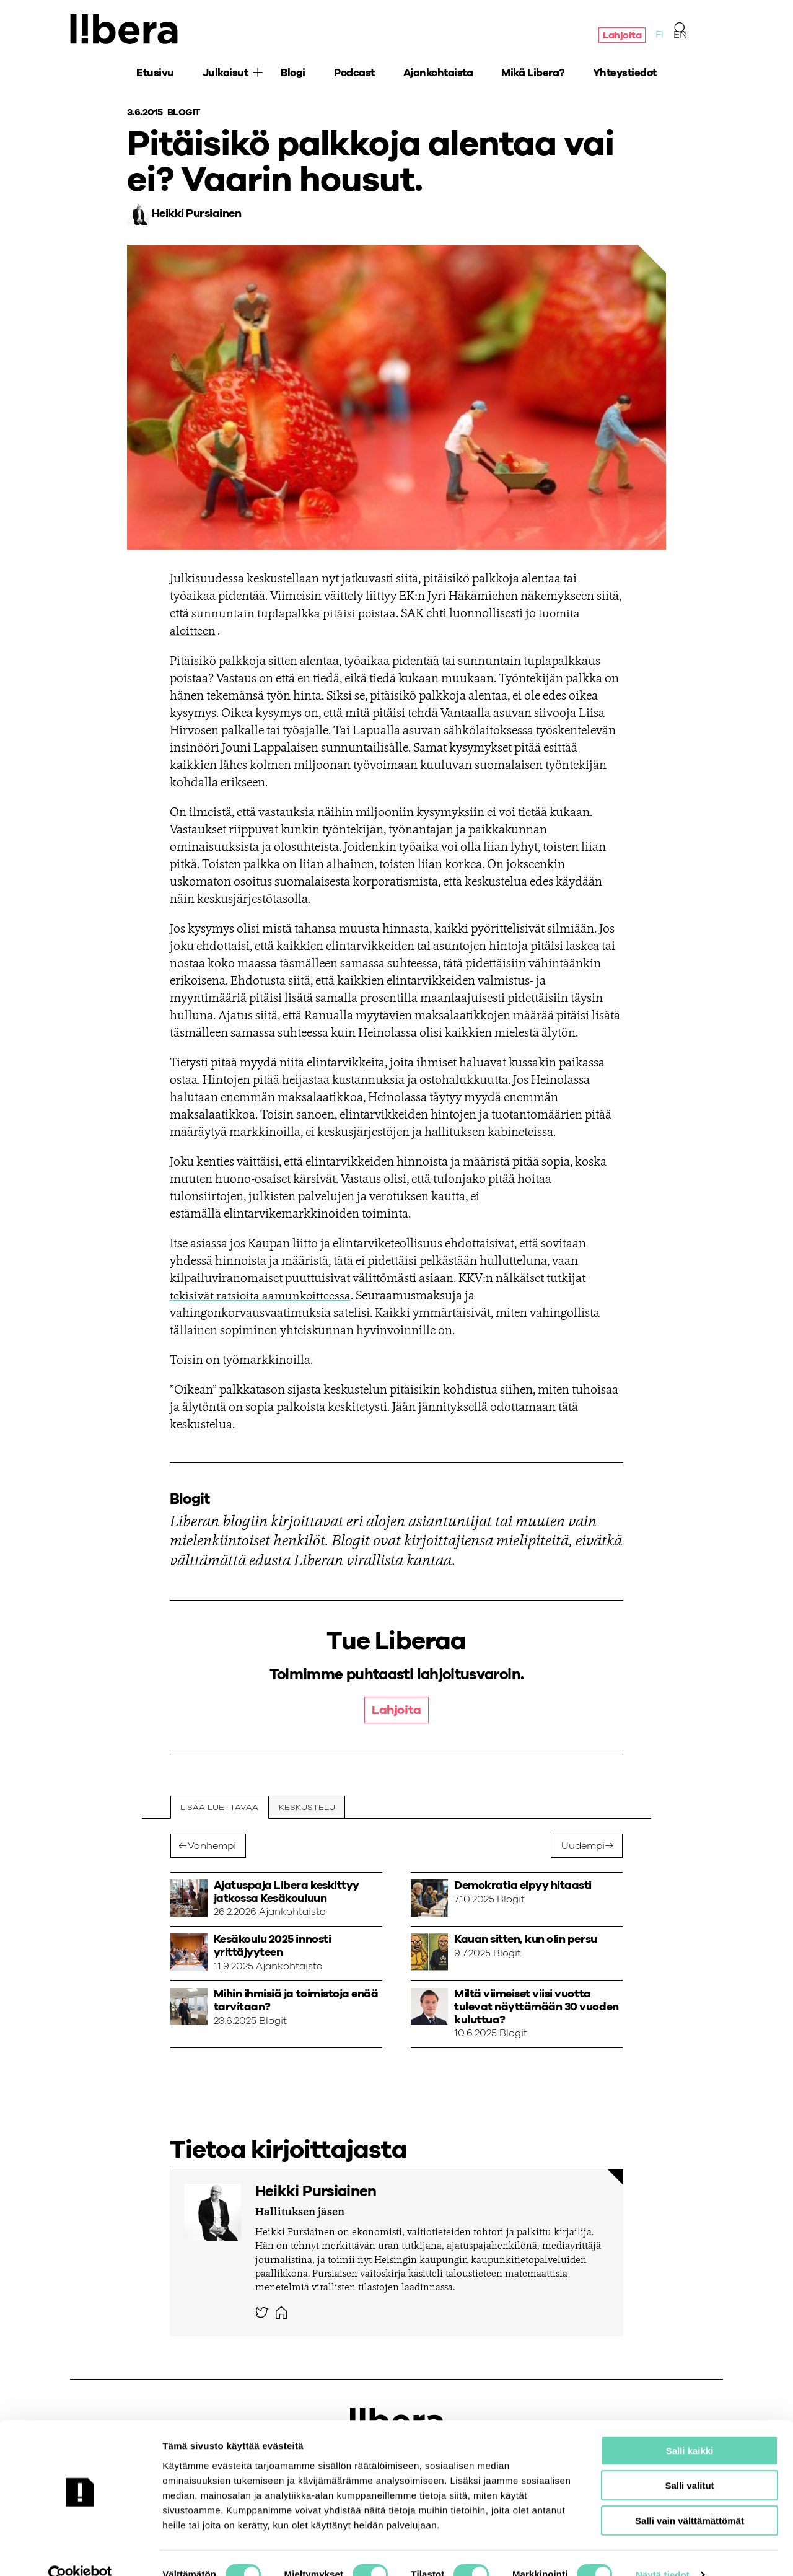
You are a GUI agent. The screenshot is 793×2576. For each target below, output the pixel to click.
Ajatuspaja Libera (126, 29)
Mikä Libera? (532, 74)
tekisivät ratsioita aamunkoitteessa (262, 1296)
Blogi (293, 74)
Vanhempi (212, 1846)
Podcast (354, 74)
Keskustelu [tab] (307, 1807)
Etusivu (155, 74)
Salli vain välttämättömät (689, 2497)
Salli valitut (689, 2462)
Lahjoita (622, 36)
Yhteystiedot (625, 74)
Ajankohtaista (438, 74)
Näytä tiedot (663, 2551)
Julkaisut (225, 74)
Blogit (185, 112)
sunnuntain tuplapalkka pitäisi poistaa (294, 614)
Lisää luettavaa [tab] (220, 1807)
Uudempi (583, 1846)
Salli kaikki (690, 2427)
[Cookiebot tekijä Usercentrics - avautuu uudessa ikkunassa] (80, 2552)
